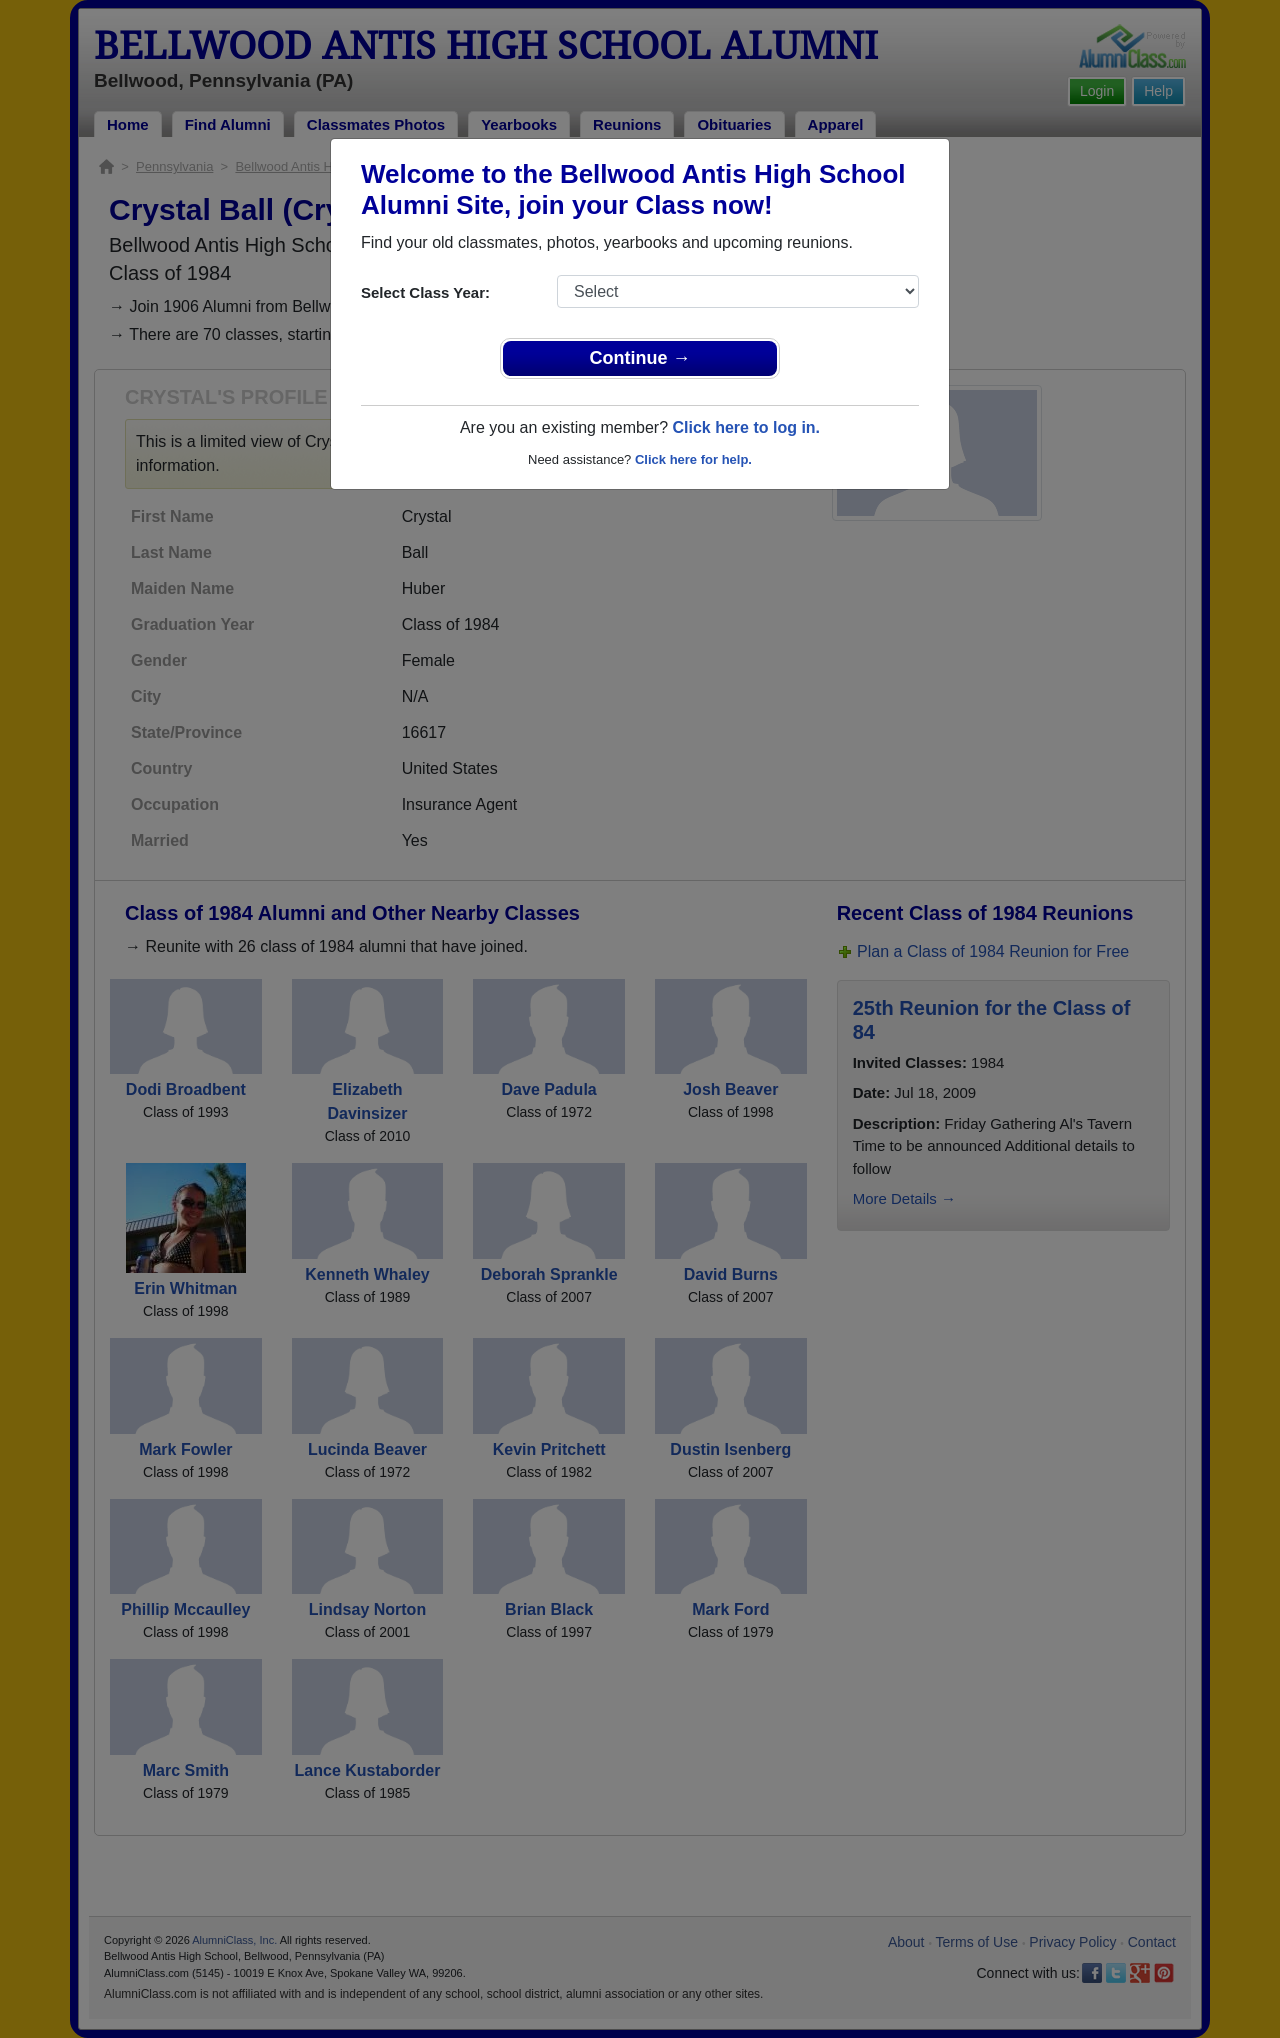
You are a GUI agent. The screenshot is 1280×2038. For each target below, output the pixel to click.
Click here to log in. (746, 427)
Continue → (640, 358)
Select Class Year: (425, 292)
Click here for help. (693, 459)
